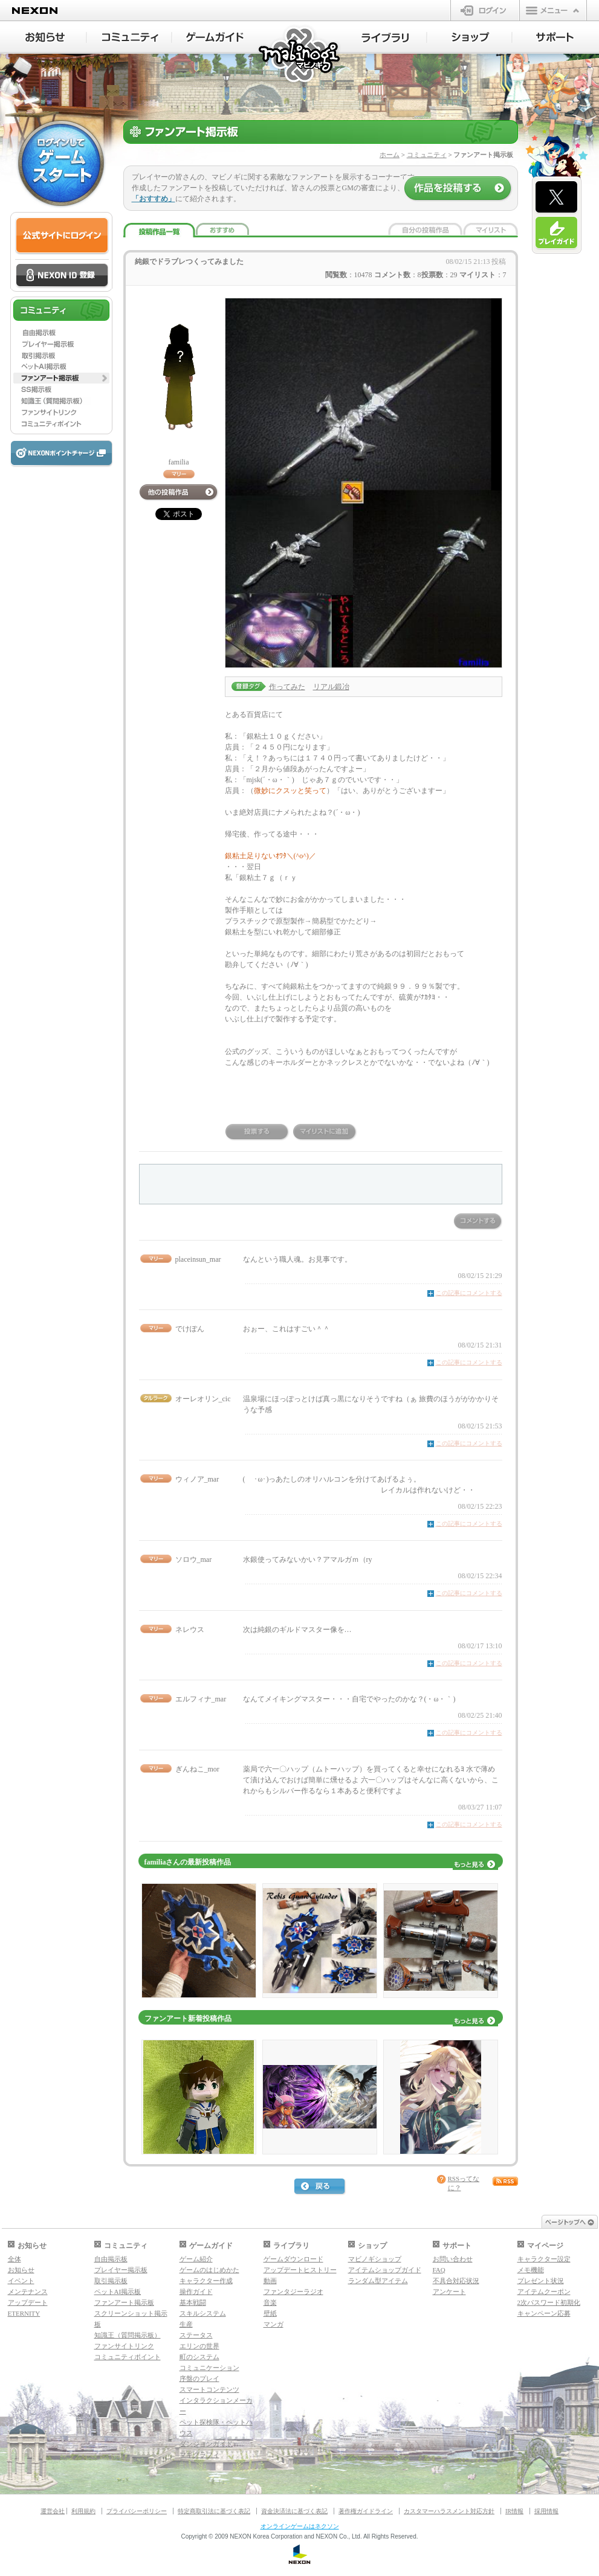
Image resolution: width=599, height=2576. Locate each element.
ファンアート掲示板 (124, 2302)
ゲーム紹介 (196, 2259)
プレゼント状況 (540, 2280)
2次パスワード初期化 (549, 2302)
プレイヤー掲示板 (120, 2269)
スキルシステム (203, 2313)
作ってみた (287, 687)
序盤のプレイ (199, 2378)
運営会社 (52, 2511)
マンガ (273, 2324)
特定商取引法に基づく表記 (214, 2511)
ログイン (485, 10)
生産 (186, 2324)
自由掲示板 (111, 2259)
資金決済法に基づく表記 (294, 2511)
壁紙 (270, 2313)
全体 (14, 2259)
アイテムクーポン (544, 2291)
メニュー (553, 10)
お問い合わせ (453, 2259)
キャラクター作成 (206, 2280)
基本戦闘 (193, 2302)
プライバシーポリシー (136, 2511)
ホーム (390, 154)
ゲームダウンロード (293, 2259)
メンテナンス (28, 2291)
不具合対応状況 (456, 2280)
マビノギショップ (374, 2259)
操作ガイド (196, 2291)
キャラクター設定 (544, 2259)
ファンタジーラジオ (293, 2291)
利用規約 (83, 2511)
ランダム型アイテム (378, 2280)
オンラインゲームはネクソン (300, 2526)
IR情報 (514, 2511)
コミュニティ (427, 154)
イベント (21, 2280)
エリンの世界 (199, 2346)
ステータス (196, 2335)
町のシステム (199, 2356)
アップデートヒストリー (300, 2269)
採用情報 (546, 2511)
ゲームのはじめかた (209, 2269)
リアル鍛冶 (331, 687)
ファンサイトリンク (124, 2346)
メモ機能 (530, 2269)
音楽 (270, 2302)
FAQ (439, 2269)
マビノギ (300, 55)
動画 (270, 2280)
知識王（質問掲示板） (127, 2335)
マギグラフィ (199, 2454)
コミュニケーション (209, 2367)
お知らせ (21, 2269)
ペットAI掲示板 (117, 2291)
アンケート (449, 2291)
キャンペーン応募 (544, 2313)
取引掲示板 (111, 2280)
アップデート (28, 2302)
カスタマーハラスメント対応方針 (449, 2511)
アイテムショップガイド (384, 2269)
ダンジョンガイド (206, 2443)
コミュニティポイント (127, 2356)
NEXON (34, 10)
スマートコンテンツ (209, 2389)
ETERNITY (24, 2313)
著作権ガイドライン (365, 2511)
